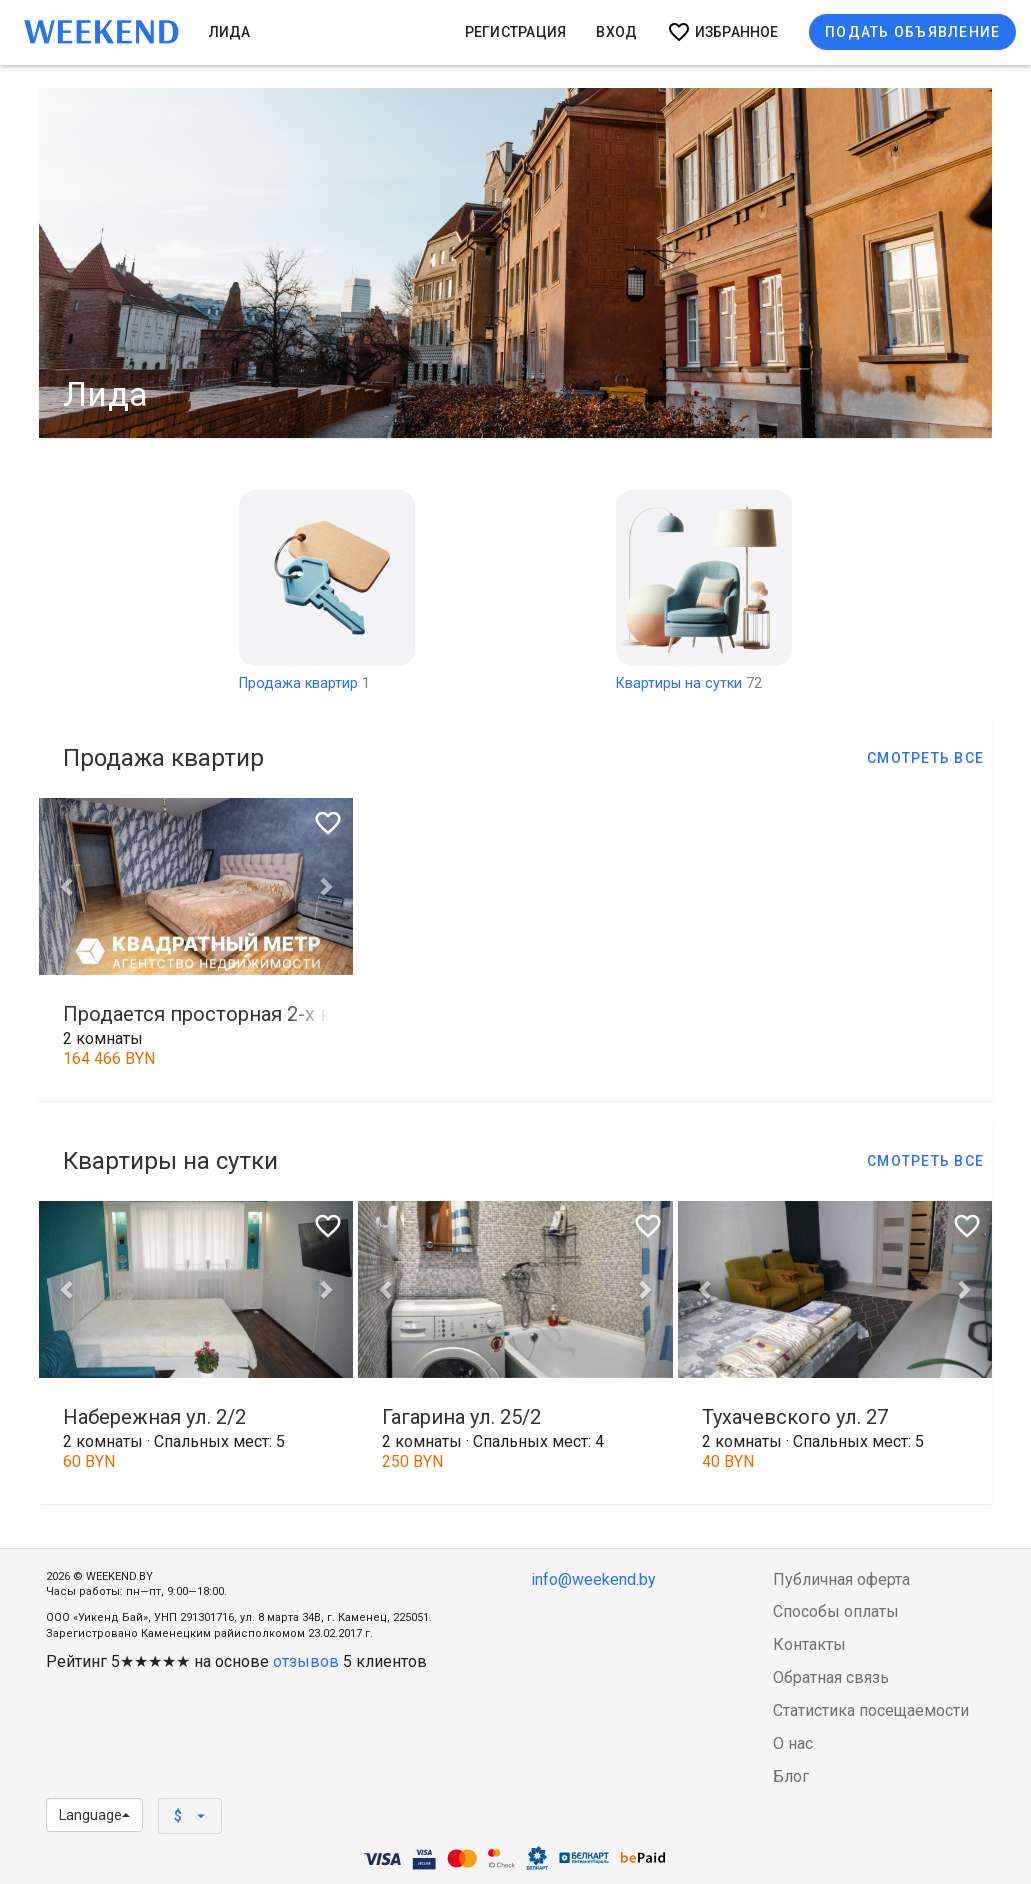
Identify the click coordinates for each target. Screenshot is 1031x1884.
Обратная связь (831, 1677)
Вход (616, 32)
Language (94, 1815)
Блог (791, 1776)
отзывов (306, 1661)
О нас (793, 1743)
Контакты (809, 1644)
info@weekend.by (593, 1579)
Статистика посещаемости (871, 1710)
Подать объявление (912, 32)
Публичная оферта (841, 1579)
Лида (230, 32)
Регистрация (516, 32)
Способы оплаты (836, 1611)
